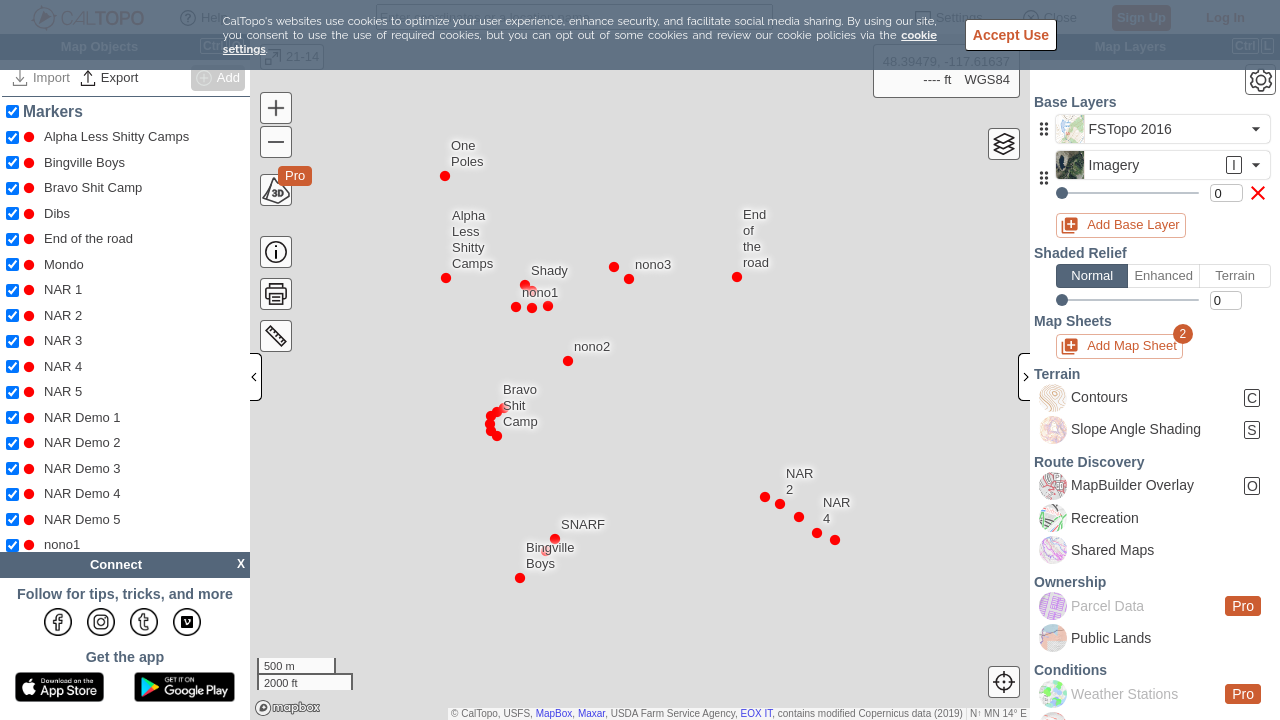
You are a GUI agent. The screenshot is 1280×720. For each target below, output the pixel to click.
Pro (295, 175)
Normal (1092, 276)
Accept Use (1011, 35)
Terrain (1235, 276)
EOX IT (757, 713)
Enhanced (1163, 276)
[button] (1044, 129)
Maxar (591, 713)
